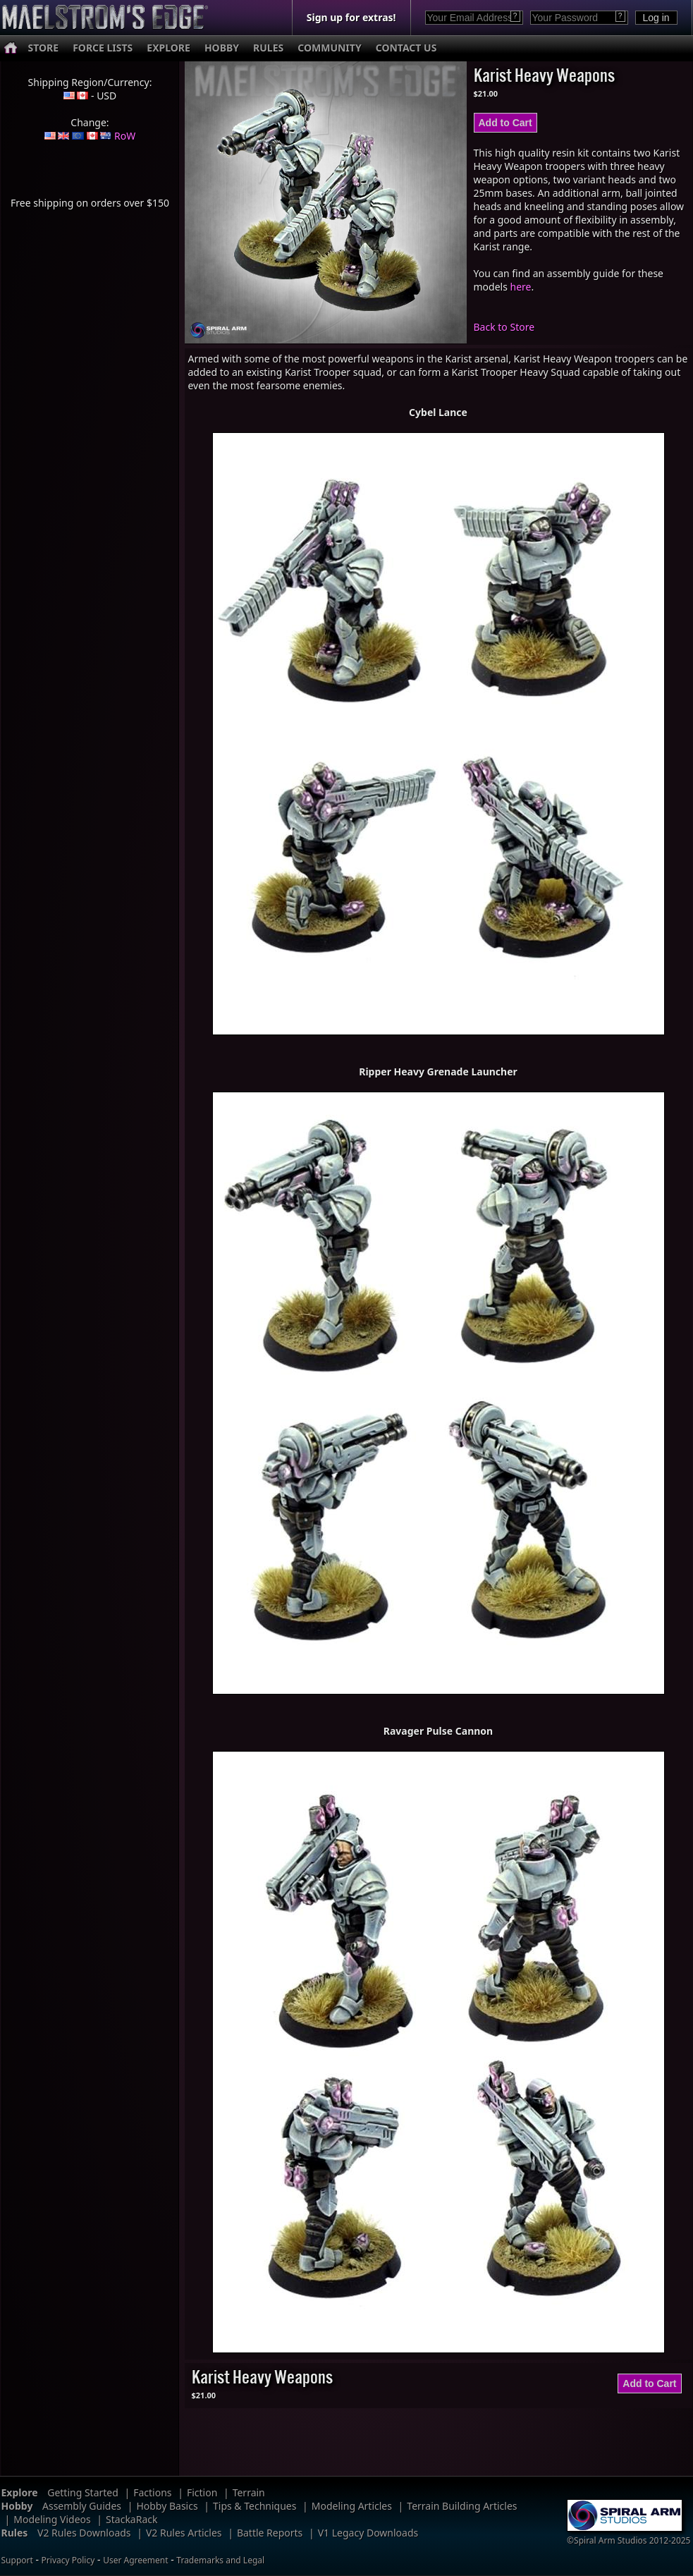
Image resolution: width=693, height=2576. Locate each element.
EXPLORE (168, 47)
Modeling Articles (352, 2506)
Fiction (202, 2492)
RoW (124, 135)
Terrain (249, 2492)
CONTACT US (406, 47)
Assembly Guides (81, 2506)
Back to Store (504, 327)
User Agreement (135, 2560)
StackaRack (131, 2519)
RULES (268, 47)
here (521, 286)
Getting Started (82, 2492)
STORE (43, 47)
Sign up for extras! (351, 17)
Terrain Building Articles (462, 2506)
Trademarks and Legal (220, 2560)
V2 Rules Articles (184, 2532)
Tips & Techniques (254, 2506)
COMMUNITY (329, 47)
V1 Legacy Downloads (368, 2532)
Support (17, 2560)
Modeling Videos (52, 2519)
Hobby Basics (166, 2506)
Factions (152, 2492)
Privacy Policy (68, 2560)
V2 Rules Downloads (84, 2532)
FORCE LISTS (103, 47)
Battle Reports (269, 2532)
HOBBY (221, 47)
